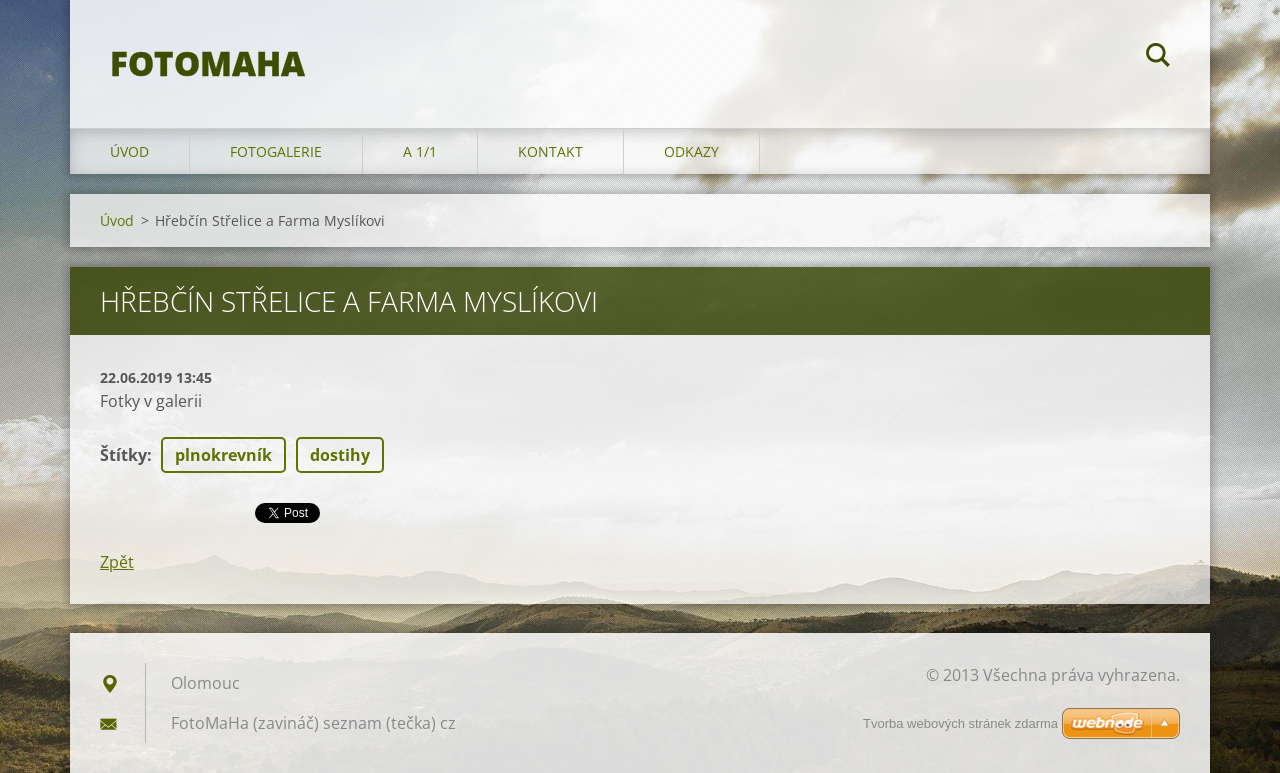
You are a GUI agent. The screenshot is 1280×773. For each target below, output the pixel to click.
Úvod (129, 151)
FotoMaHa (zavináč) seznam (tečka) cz (313, 723)
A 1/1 (420, 151)
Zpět (117, 562)
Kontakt (550, 151)
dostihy (340, 455)
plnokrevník (223, 455)
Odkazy (691, 151)
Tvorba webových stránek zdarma (960, 723)
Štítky (123, 455)
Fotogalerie (276, 151)
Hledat (1158, 58)
